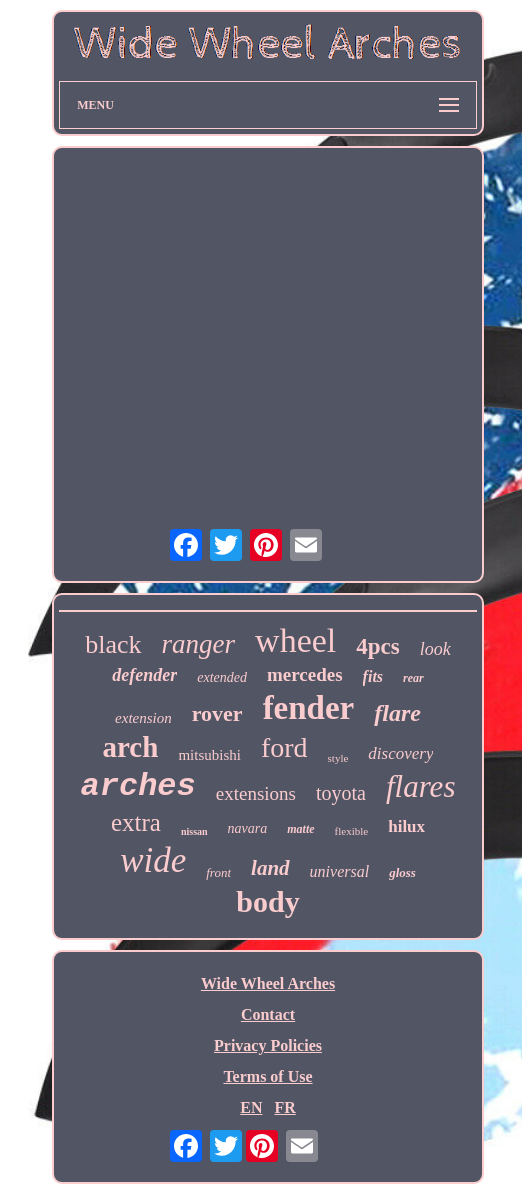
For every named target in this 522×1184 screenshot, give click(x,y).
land (270, 868)
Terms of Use (267, 1076)
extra (136, 822)
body (267, 901)
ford (284, 747)
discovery (400, 753)
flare (397, 713)
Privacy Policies (268, 1045)
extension (143, 718)
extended (222, 677)
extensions (256, 793)
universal (340, 871)
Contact (268, 1014)
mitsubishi (209, 755)
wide (153, 860)
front (218, 872)
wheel (295, 640)
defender (144, 675)
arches (138, 786)
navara (248, 828)
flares (420, 786)
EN (251, 1107)
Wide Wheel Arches (268, 983)
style (338, 758)
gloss (402, 872)
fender (309, 708)
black (113, 644)
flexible (352, 831)
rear (413, 678)
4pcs (377, 646)
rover (217, 713)
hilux (406, 826)
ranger (199, 644)
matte (300, 829)
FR (284, 1107)
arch (131, 747)
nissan (194, 831)
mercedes (305, 674)
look (435, 649)
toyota (341, 793)
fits (373, 676)
